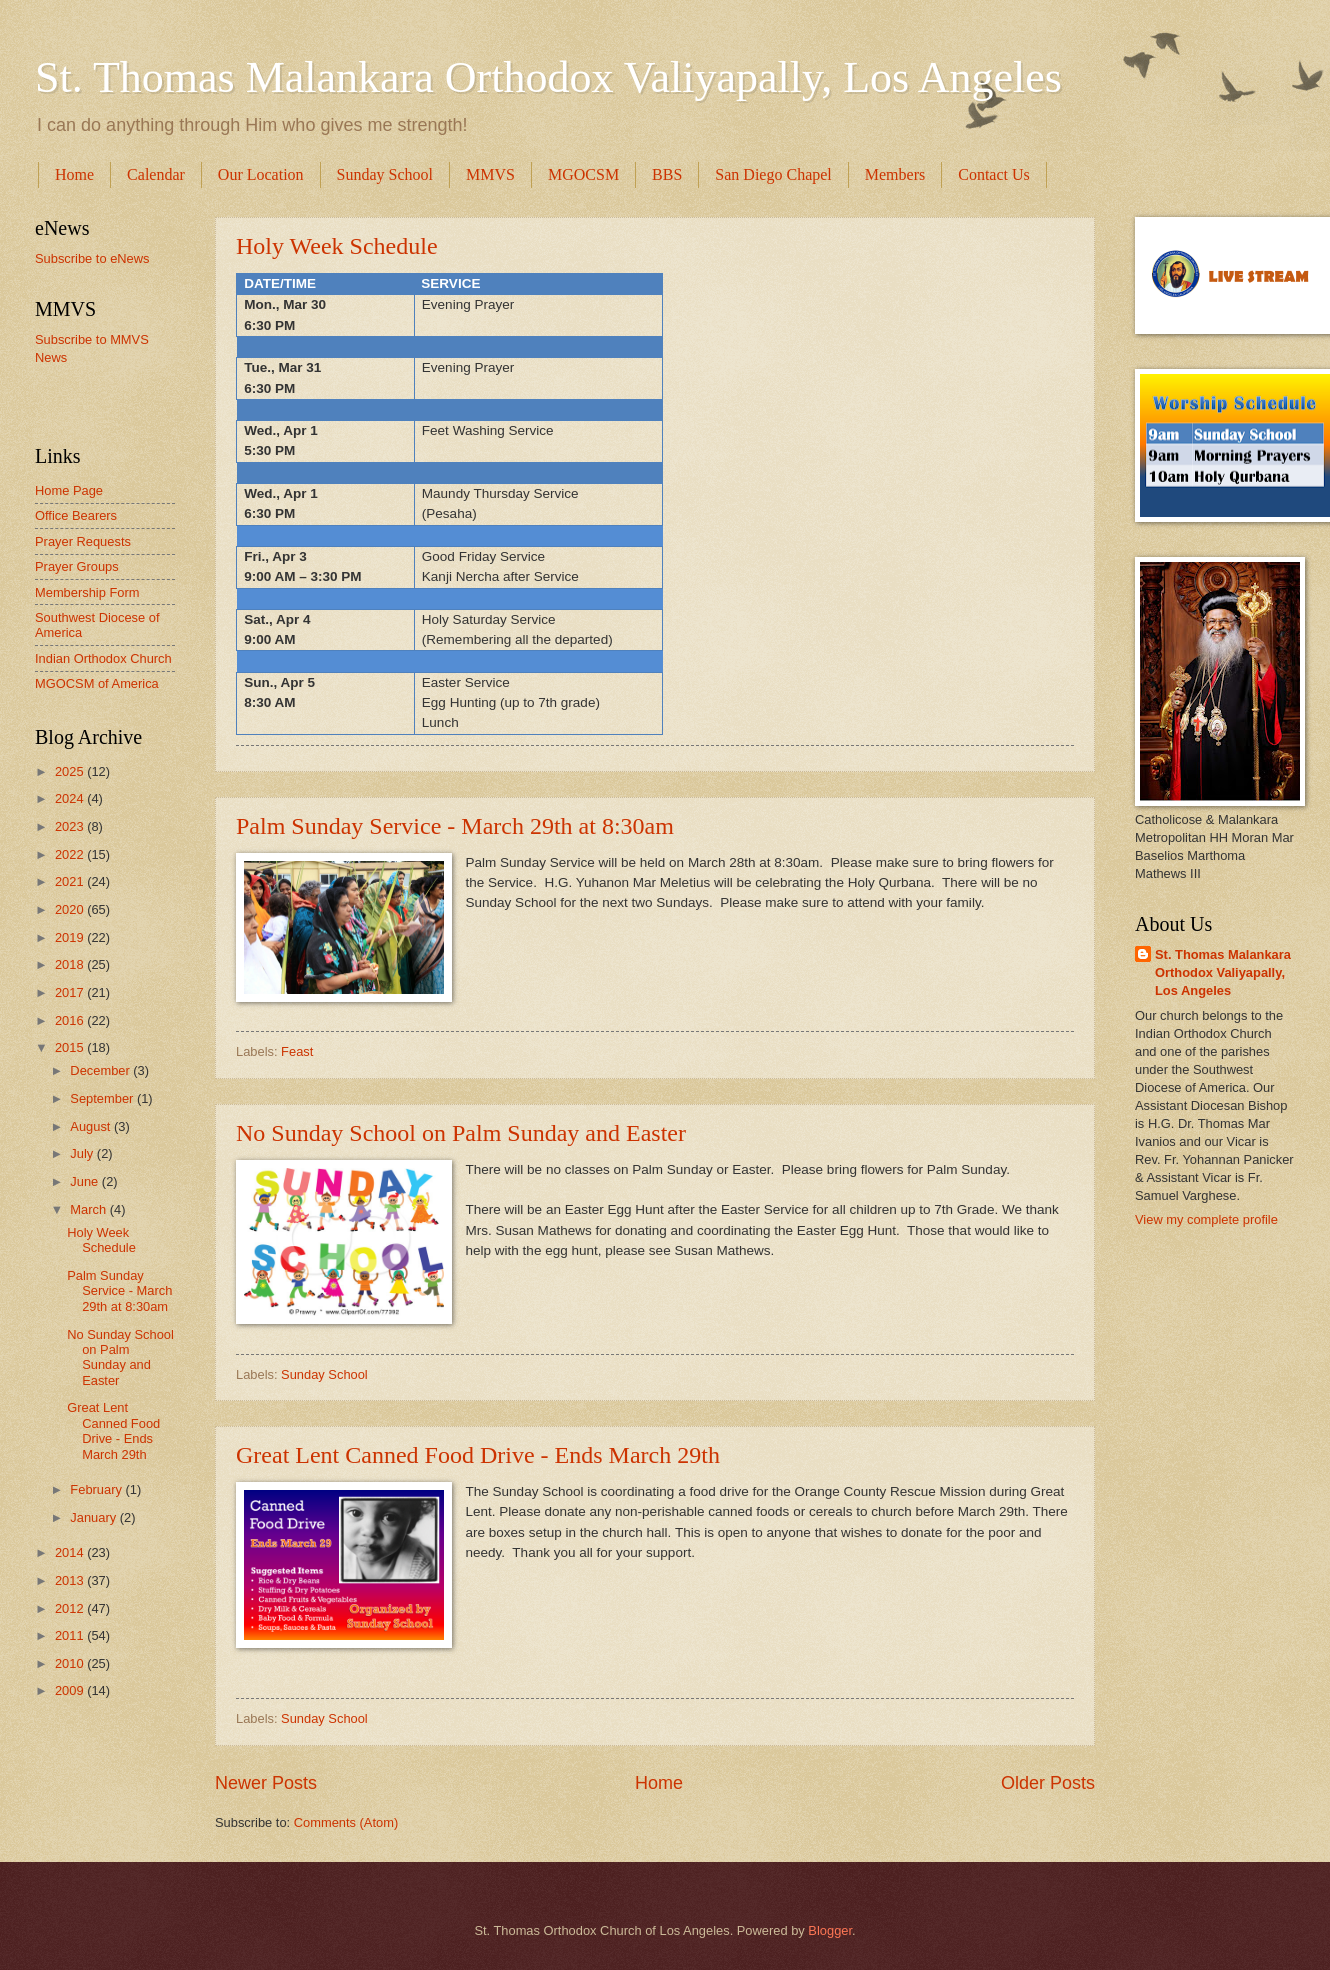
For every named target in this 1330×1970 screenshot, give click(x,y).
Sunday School (385, 174)
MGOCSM (583, 174)
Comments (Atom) (346, 1822)
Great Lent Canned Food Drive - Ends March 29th (478, 1455)
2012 (71, 1608)
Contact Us (994, 174)
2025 (71, 771)
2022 (71, 854)
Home (74, 174)
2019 (71, 937)
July (83, 1153)
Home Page (69, 490)
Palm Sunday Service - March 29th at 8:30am (455, 826)
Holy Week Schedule (337, 246)
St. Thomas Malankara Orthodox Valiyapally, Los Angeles (548, 77)
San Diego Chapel (773, 174)
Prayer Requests (83, 541)
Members (895, 174)
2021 (71, 881)
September (103, 1098)
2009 (71, 1690)
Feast (297, 1051)
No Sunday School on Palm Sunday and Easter (461, 1133)
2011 (71, 1635)
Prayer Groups (77, 566)
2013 (71, 1580)
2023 (71, 826)
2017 (71, 992)
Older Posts (1048, 1783)
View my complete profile (1206, 1219)
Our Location (261, 174)
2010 (71, 1663)
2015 (71, 1047)
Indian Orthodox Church (103, 658)
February (97, 1489)
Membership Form (87, 592)
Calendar (156, 174)
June (86, 1181)
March (89, 1209)
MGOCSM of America (97, 683)
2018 (71, 964)
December (101, 1070)
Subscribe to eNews (92, 258)
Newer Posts (266, 1783)
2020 (71, 909)
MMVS (490, 174)
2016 (71, 1020)
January (94, 1517)
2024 (71, 798)
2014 (71, 1552)
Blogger (830, 1930)
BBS (667, 174)
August (92, 1126)
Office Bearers (76, 515)
